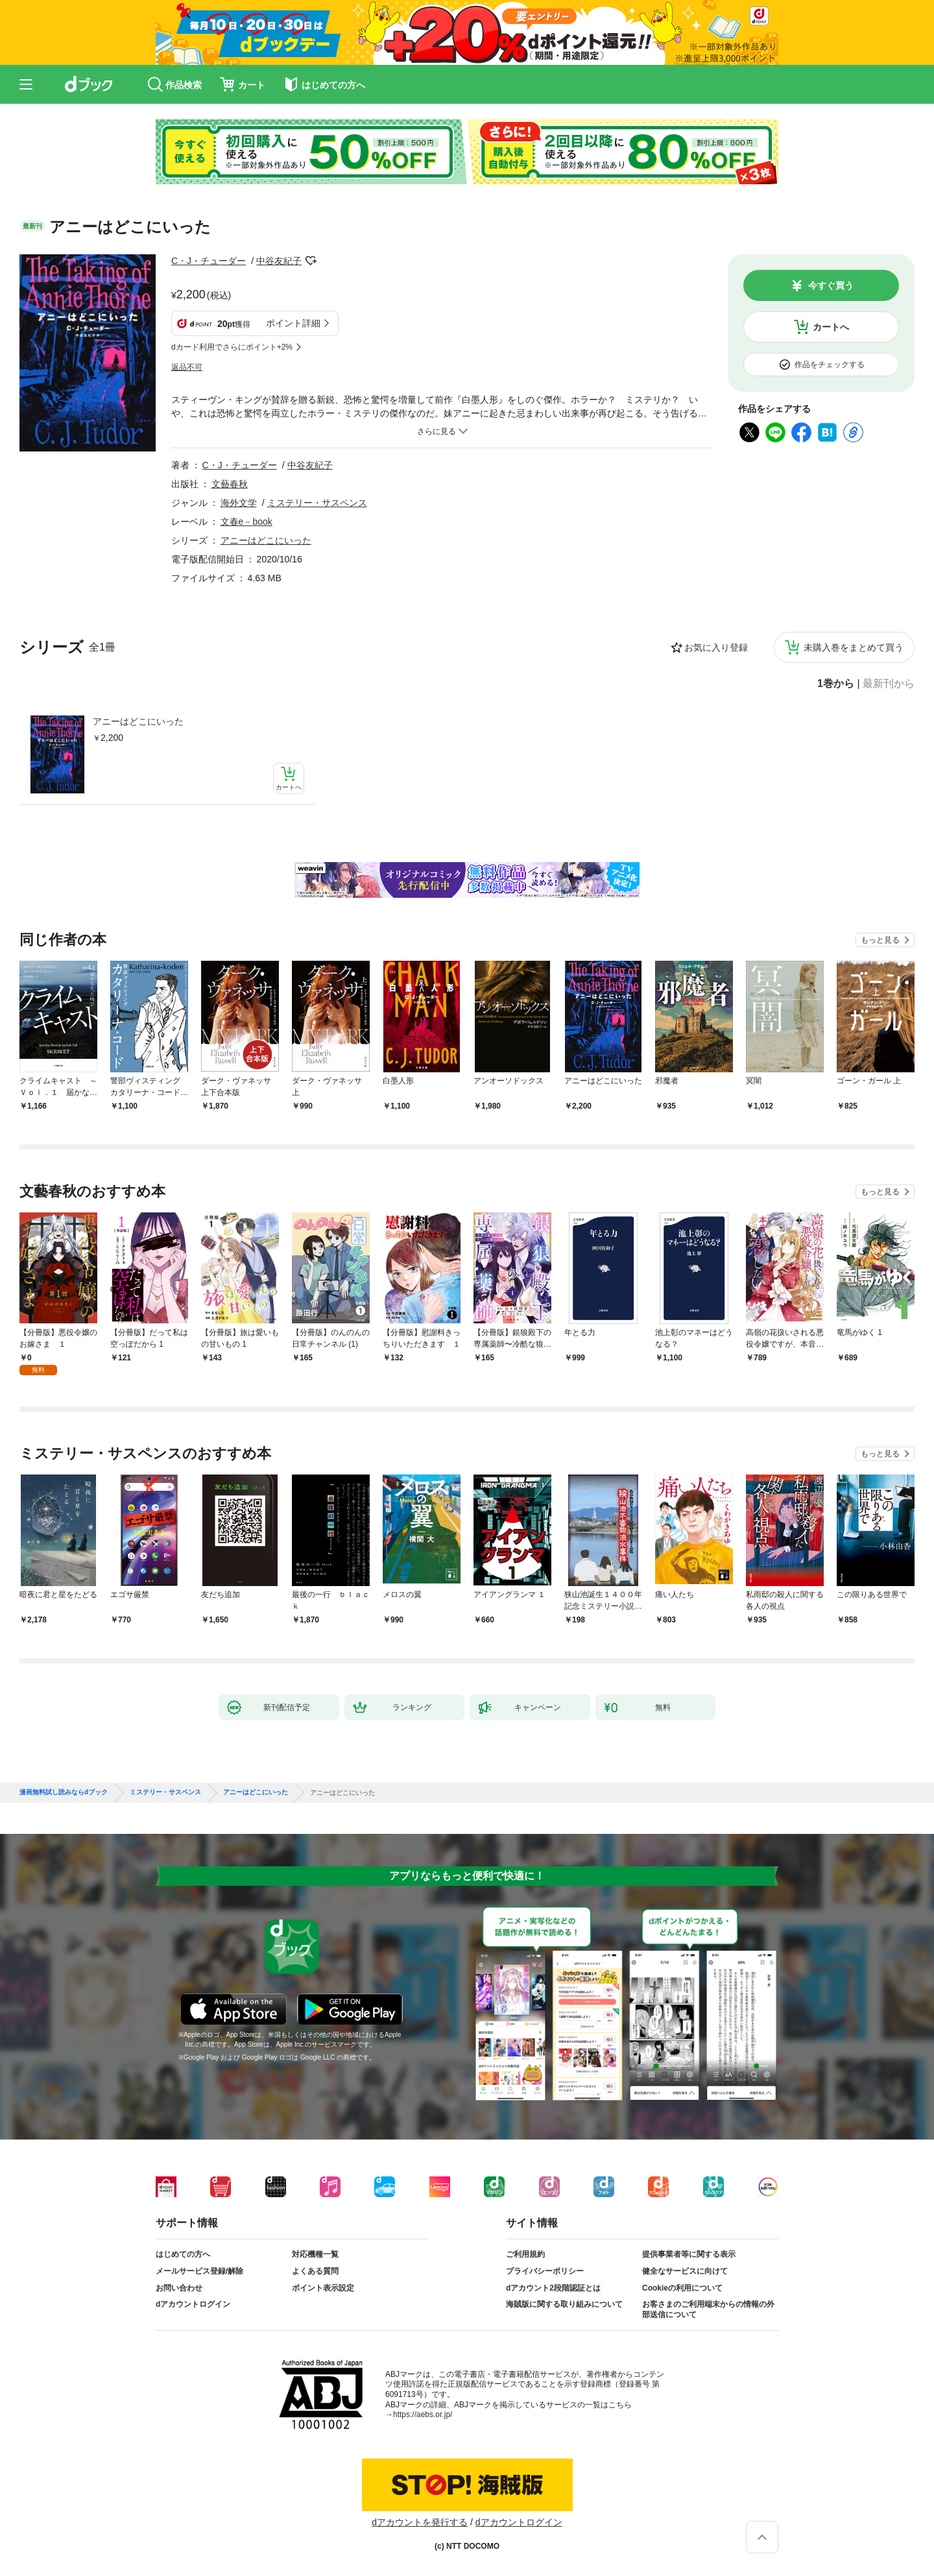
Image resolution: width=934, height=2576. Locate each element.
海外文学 (239, 503)
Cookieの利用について (682, 2288)
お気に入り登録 (716, 647)
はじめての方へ (183, 2254)
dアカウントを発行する (420, 2522)
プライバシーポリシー (545, 2271)
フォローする (310, 260)
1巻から (835, 684)
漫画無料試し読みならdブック (63, 1792)
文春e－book (246, 521)
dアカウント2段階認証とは (553, 2288)
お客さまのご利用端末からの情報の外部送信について (708, 2309)
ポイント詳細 (293, 323)
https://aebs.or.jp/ (422, 2414)
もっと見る (880, 940)
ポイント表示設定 (323, 2288)
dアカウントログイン (193, 2304)
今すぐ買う (831, 285)
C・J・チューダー (208, 261)
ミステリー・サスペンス (317, 503)
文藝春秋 (229, 484)
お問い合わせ (179, 2288)
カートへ (831, 327)
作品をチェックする (830, 364)
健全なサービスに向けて (685, 2271)
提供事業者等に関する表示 (689, 2254)
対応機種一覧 (315, 2254)
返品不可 (186, 367)
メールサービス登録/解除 (199, 2271)
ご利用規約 (525, 2254)
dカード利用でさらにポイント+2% (232, 347)
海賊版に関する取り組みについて (564, 2304)
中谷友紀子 (279, 261)
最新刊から (889, 684)
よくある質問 (315, 2271)
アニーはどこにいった (138, 721)
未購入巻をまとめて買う (854, 647)
